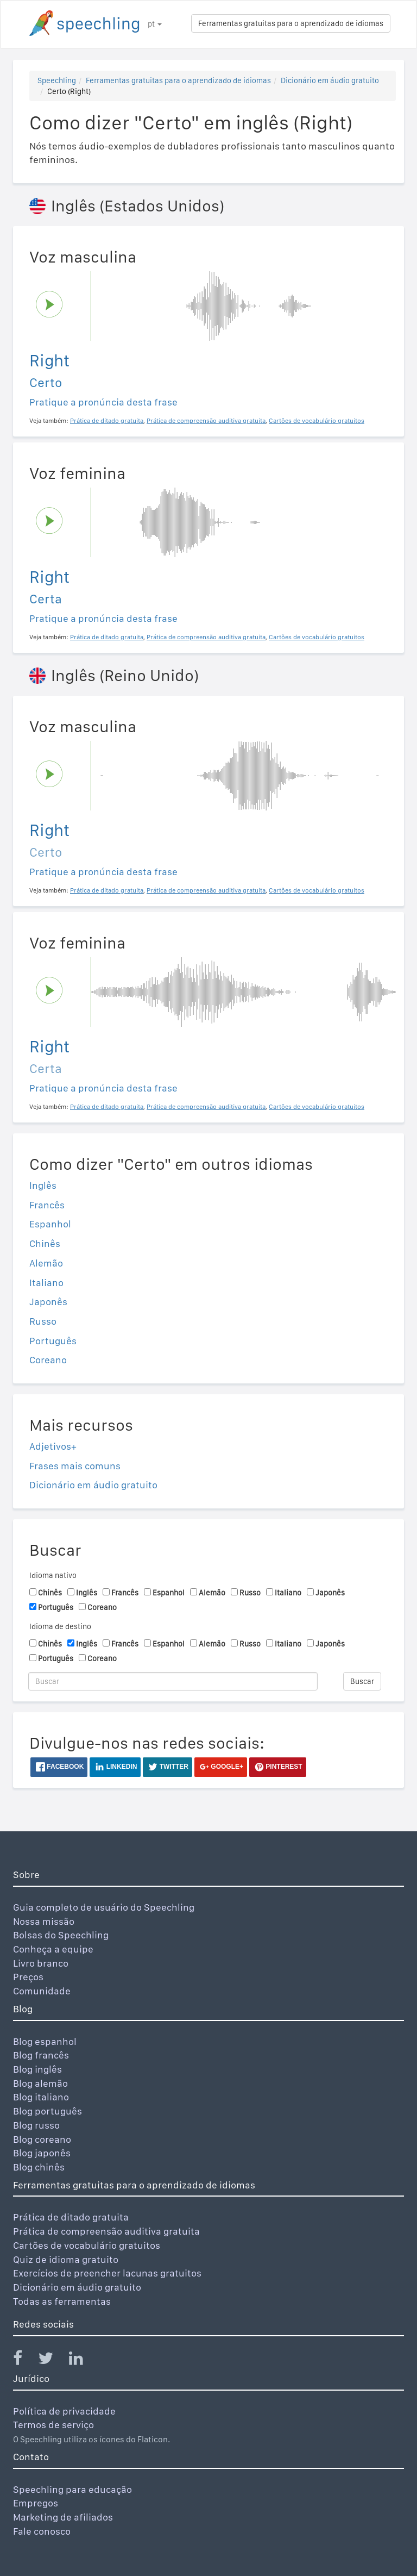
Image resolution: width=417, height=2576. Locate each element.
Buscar (362, 1681)
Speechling (56, 80)
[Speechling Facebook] (24, 2360)
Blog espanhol (45, 2041)
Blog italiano (41, 2097)
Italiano (46, 1282)
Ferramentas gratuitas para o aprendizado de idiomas (290, 23)
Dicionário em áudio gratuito (330, 80)
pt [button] (155, 24)
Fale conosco (42, 2531)
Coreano (48, 1359)
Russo (42, 1321)
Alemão (46, 1263)
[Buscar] (173, 1681)
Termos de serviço (53, 2424)
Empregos (35, 2503)
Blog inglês (37, 2069)
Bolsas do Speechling (61, 1935)
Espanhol (50, 1224)
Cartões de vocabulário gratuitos (86, 2245)
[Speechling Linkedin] (83, 2360)
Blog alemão (40, 2083)
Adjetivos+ (53, 1446)
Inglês (42, 1185)
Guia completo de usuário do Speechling (103, 1907)
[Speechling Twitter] (52, 2360)
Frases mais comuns (75, 1465)
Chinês (44, 1243)
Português (53, 1340)
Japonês (48, 1301)
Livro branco (40, 1963)
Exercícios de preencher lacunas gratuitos (107, 2273)
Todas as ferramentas (62, 2301)
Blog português (47, 2111)
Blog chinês (39, 2167)
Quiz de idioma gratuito (65, 2259)
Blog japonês (42, 2153)
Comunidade (42, 1991)
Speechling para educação (72, 2489)
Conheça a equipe (53, 1949)
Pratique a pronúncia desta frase (103, 402)
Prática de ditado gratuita (71, 2217)
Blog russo (36, 2125)
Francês (47, 1205)
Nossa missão (43, 1921)
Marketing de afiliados (63, 2517)
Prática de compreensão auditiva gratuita (106, 2231)
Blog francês (41, 2055)
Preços (28, 1976)
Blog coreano (42, 2139)
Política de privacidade (64, 2411)
